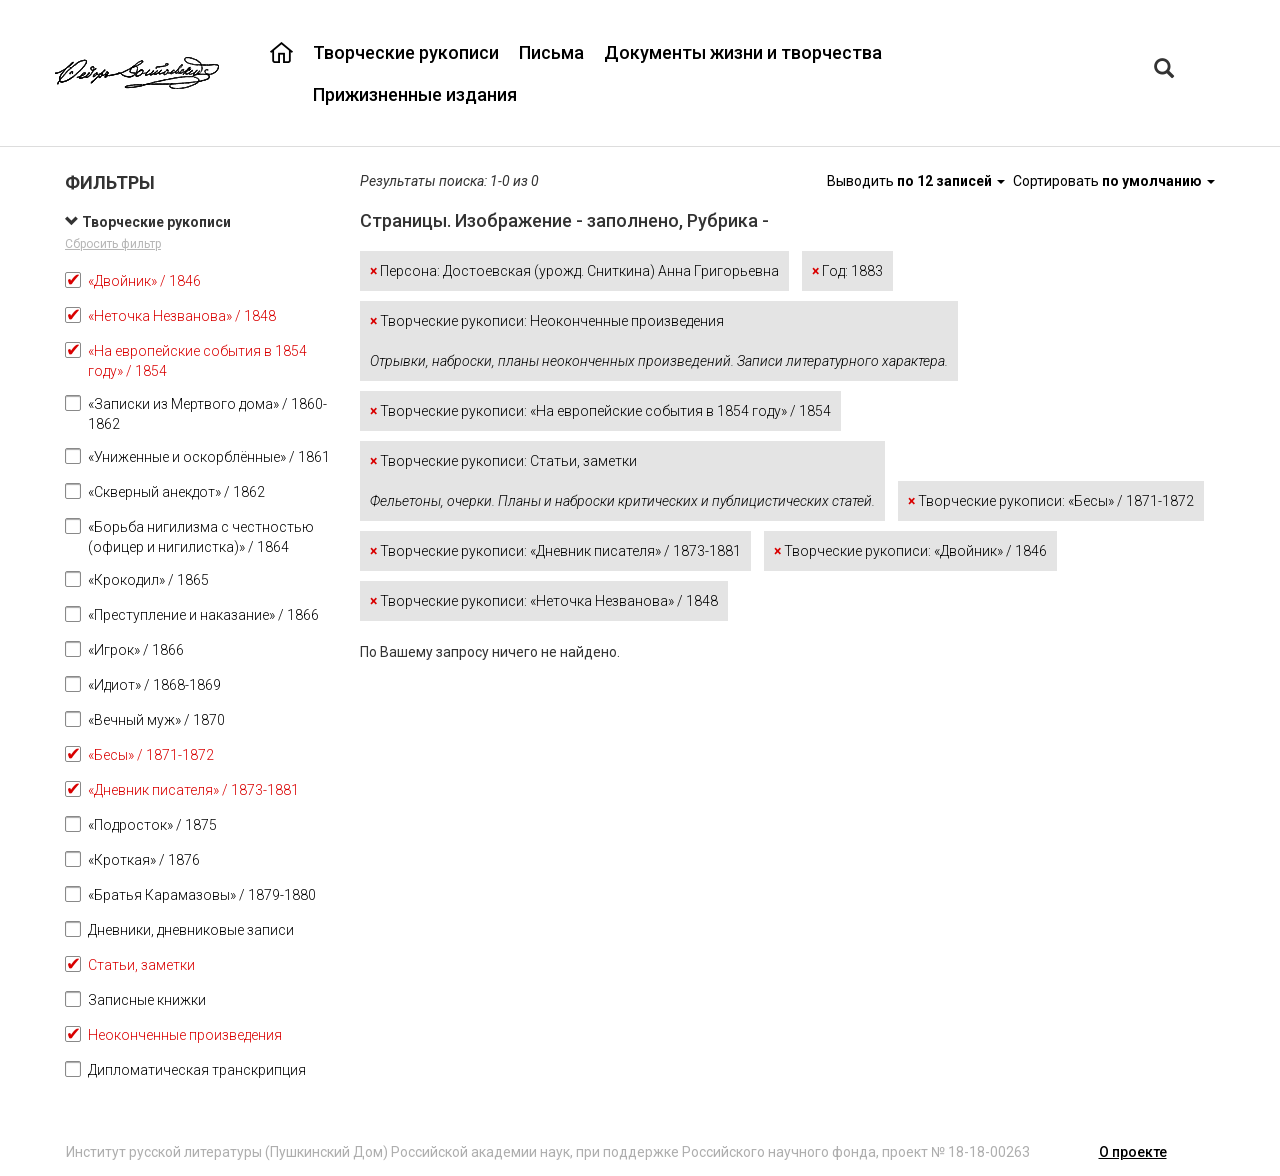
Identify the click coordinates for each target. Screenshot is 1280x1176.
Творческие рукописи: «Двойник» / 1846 (910, 551)
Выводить (917, 181)
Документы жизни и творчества (743, 52)
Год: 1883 (847, 271)
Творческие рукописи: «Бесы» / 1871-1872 (1051, 501)
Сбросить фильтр (113, 244)
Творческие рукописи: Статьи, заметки (622, 481)
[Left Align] (1164, 70)
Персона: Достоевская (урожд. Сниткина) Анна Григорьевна (574, 271)
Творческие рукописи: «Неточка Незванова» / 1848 (544, 601)
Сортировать (1114, 181)
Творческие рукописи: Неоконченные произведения (659, 341)
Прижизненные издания (415, 94)
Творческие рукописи (406, 52)
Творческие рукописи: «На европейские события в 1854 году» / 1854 (600, 411)
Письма (551, 52)
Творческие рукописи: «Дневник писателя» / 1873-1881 (555, 551)
